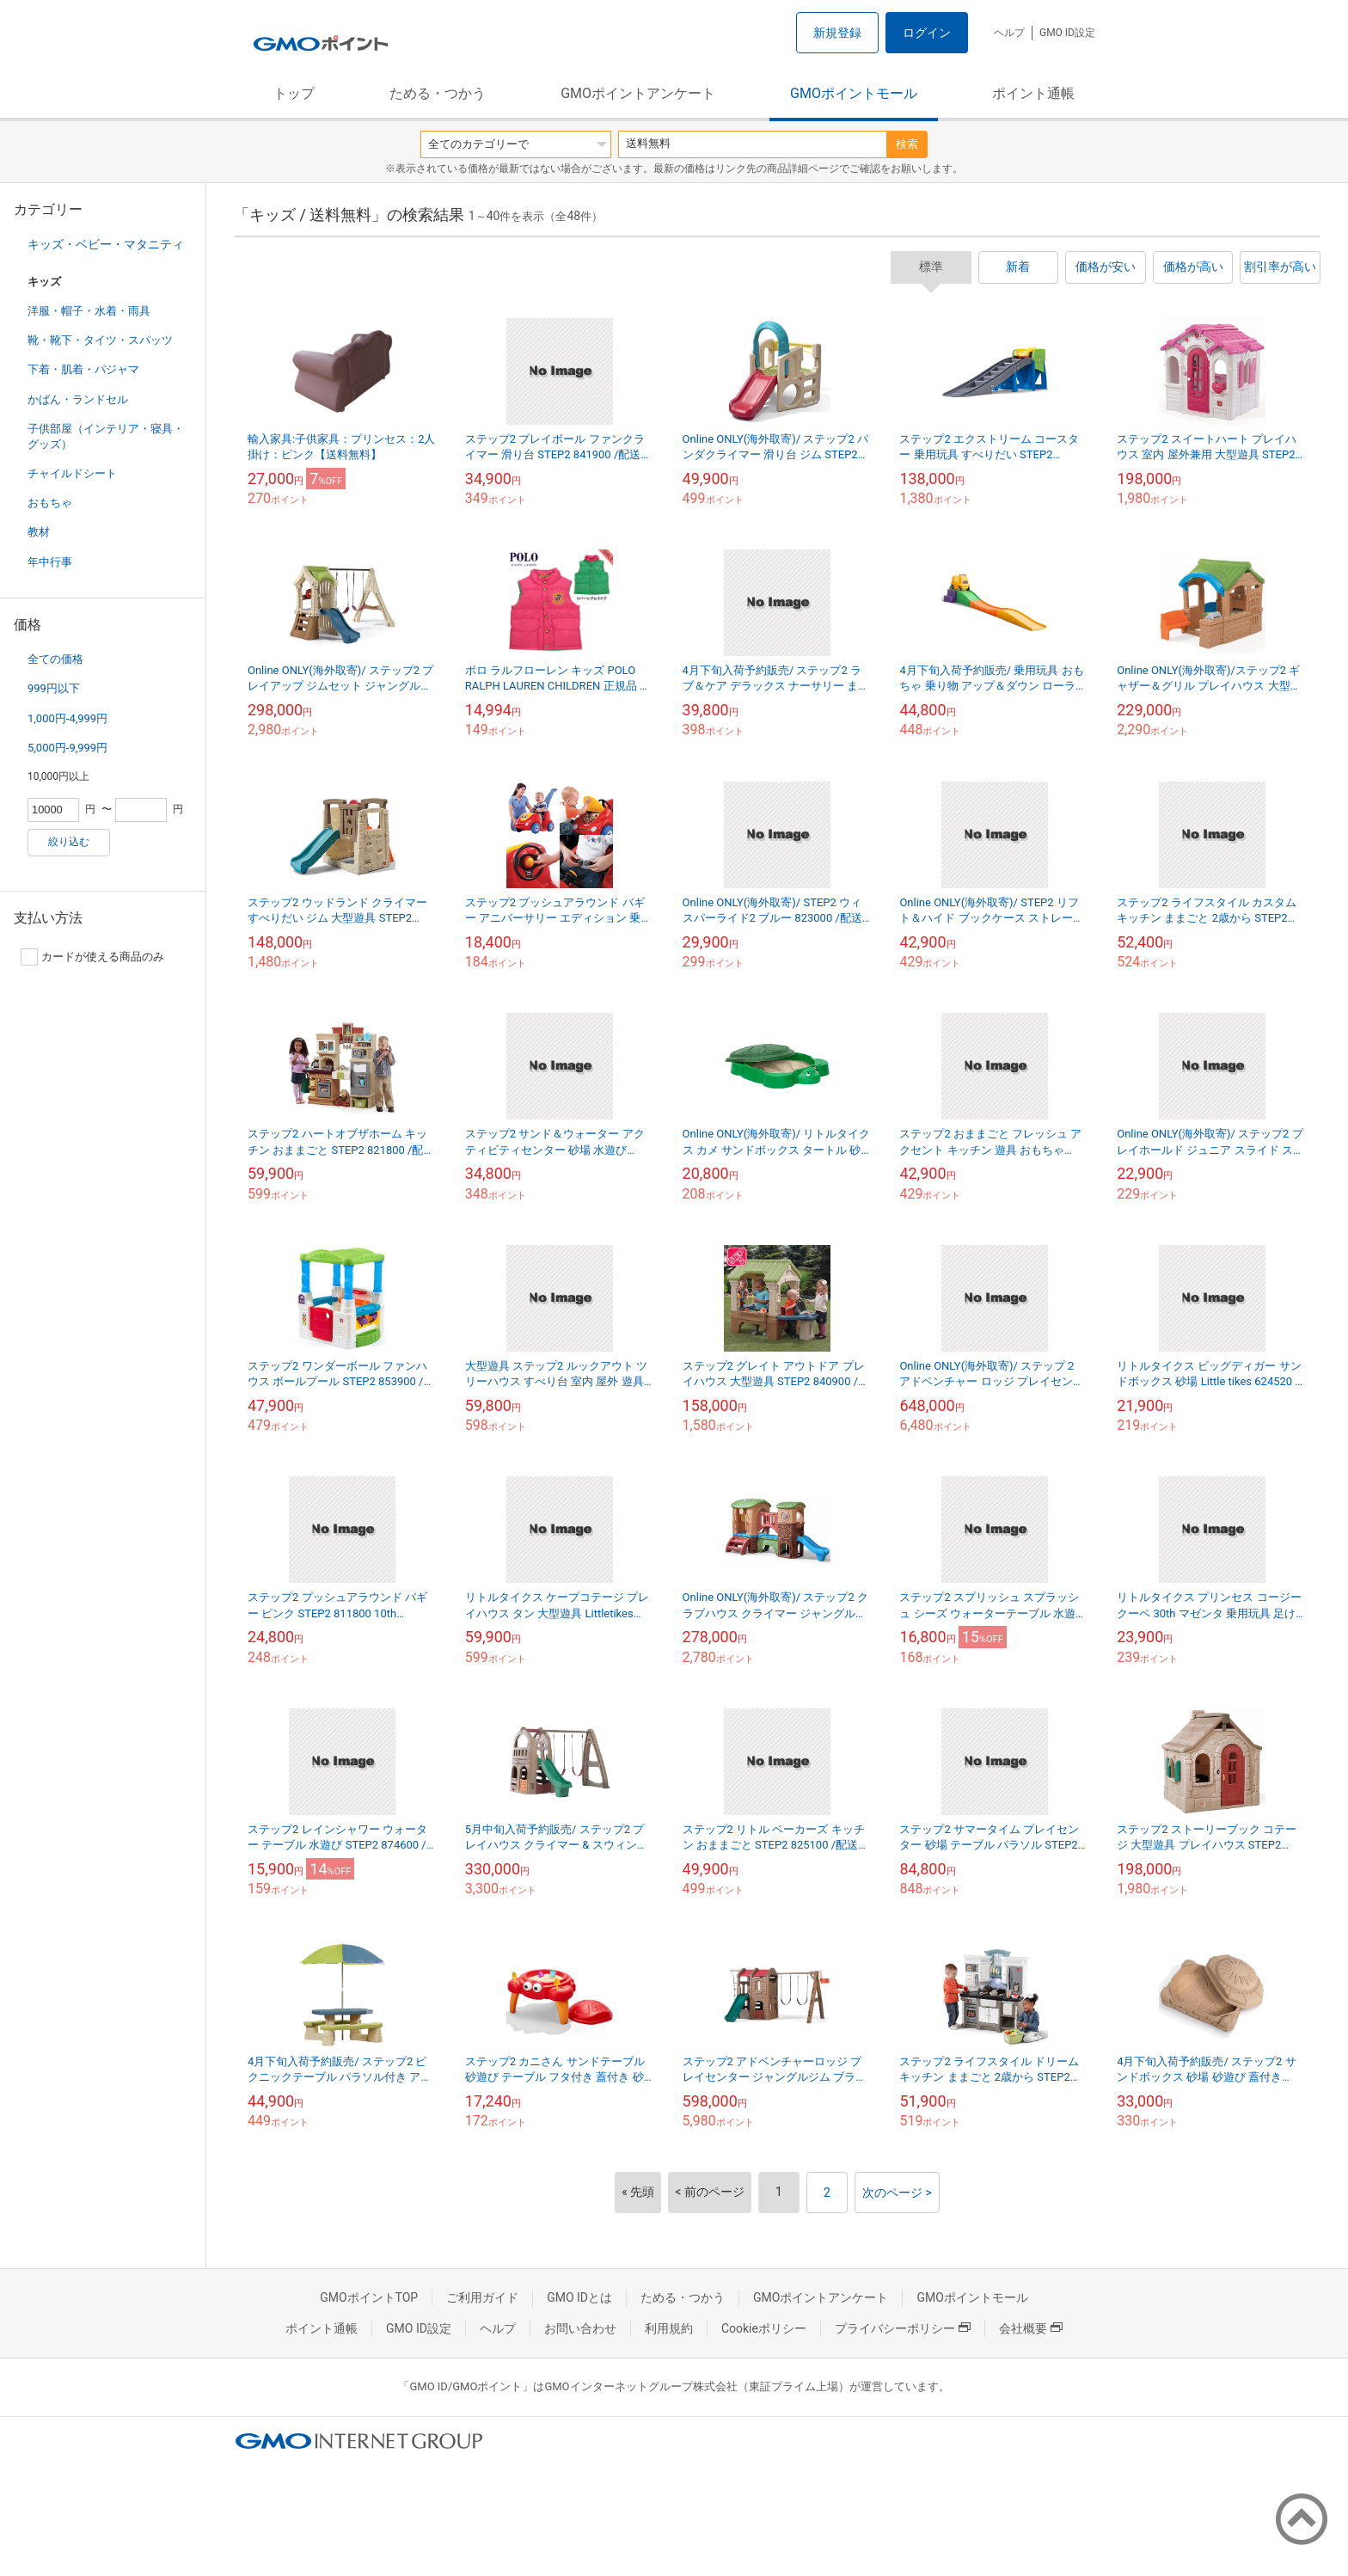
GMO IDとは (579, 2297)
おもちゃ (50, 502)
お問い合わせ (580, 2328)
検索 (907, 144)
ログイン (927, 33)
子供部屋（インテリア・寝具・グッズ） (106, 436)
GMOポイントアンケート (638, 93)
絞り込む (68, 842)
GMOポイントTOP (369, 2297)
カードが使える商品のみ (92, 957)
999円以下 (54, 688)
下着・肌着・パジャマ (83, 369)
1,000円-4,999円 (67, 718)
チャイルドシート (72, 473)
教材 (39, 531)
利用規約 (669, 2328)
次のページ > (897, 2192)
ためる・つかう (437, 93)
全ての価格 (55, 659)
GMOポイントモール (853, 93)
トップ (294, 93)
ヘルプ (1009, 33)
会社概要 (1031, 2328)
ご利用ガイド (482, 2297)
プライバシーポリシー (903, 2328)
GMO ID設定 (1067, 33)
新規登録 (837, 33)
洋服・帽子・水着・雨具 (89, 310)
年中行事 (50, 561)
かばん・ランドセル (78, 399)
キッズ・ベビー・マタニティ (106, 244)
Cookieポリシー (763, 2328)
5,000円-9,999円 (67, 747)
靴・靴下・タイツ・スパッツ (100, 340)
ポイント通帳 (1033, 93)
